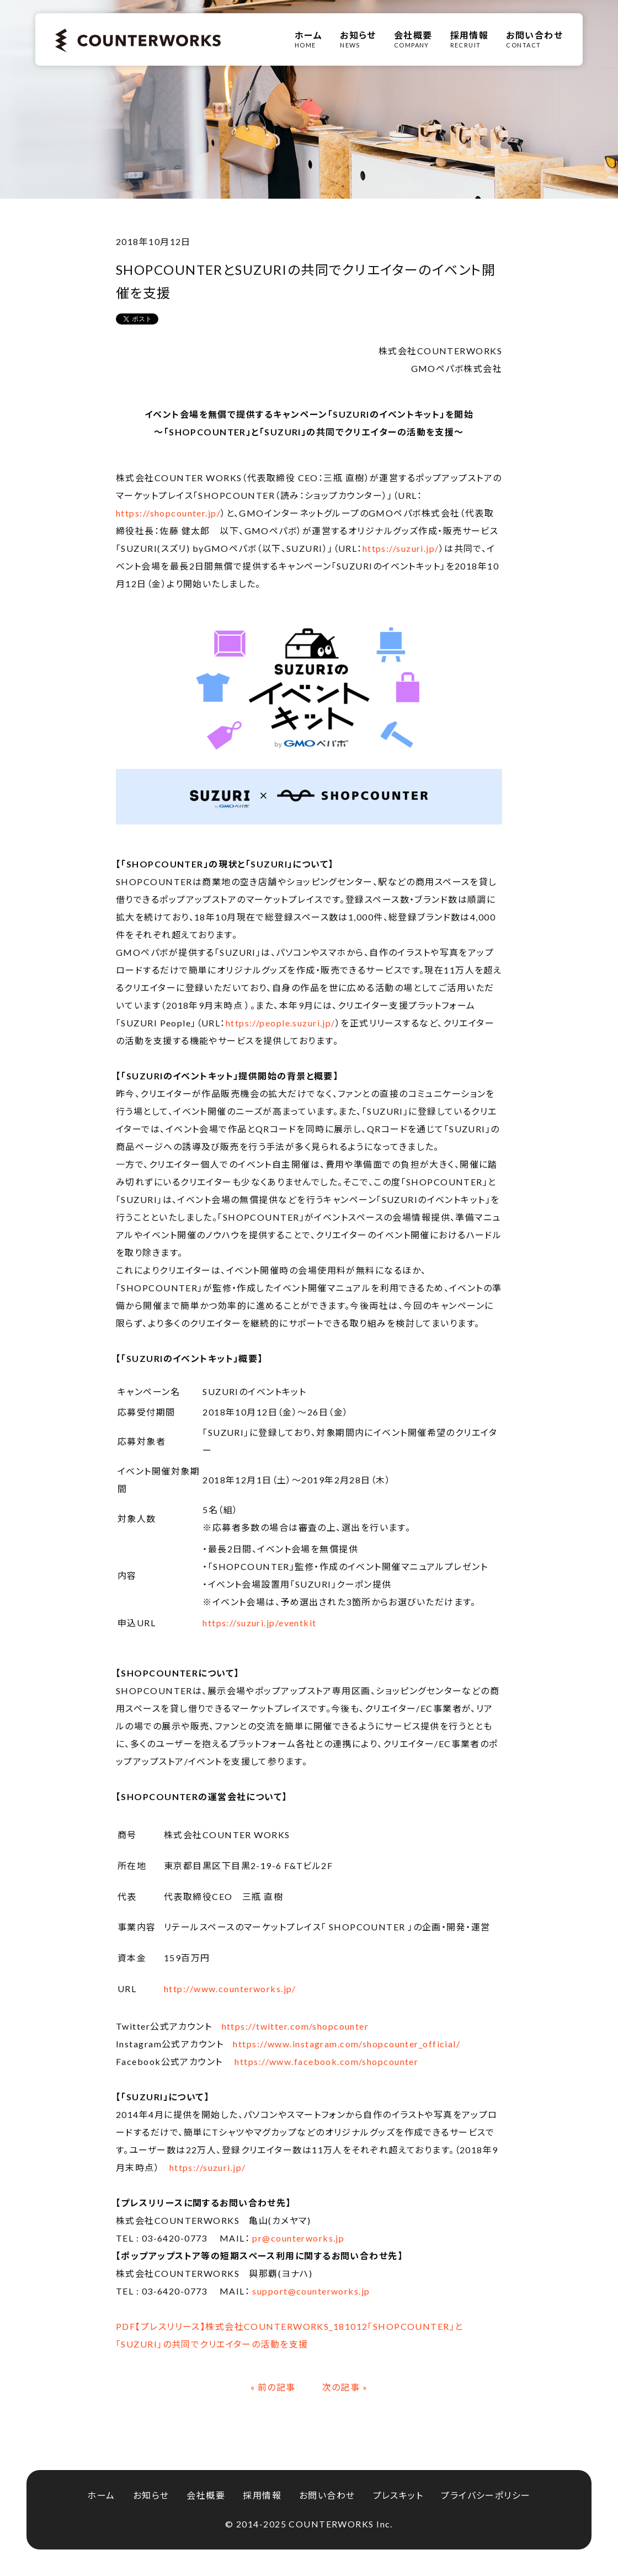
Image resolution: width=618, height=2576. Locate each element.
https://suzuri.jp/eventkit (259, 1622)
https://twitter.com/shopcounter (295, 2026)
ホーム (101, 2495)
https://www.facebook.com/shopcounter (326, 2061)
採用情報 (262, 2495)
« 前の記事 (273, 2387)
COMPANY (413, 39)
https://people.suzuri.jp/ (280, 1023)
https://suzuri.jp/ (401, 548)
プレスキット (398, 2495)
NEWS (358, 39)
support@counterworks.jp (311, 2291)
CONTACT (534, 39)
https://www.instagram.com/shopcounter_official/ (346, 2044)
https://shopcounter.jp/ (168, 513)
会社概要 (206, 2495)
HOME (308, 39)
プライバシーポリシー (485, 2495)
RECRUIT (469, 39)
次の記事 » (345, 2387)
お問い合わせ (327, 2495)
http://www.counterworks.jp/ (230, 1988)
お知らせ (151, 2495)
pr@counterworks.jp (298, 2238)
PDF (125, 2326)
